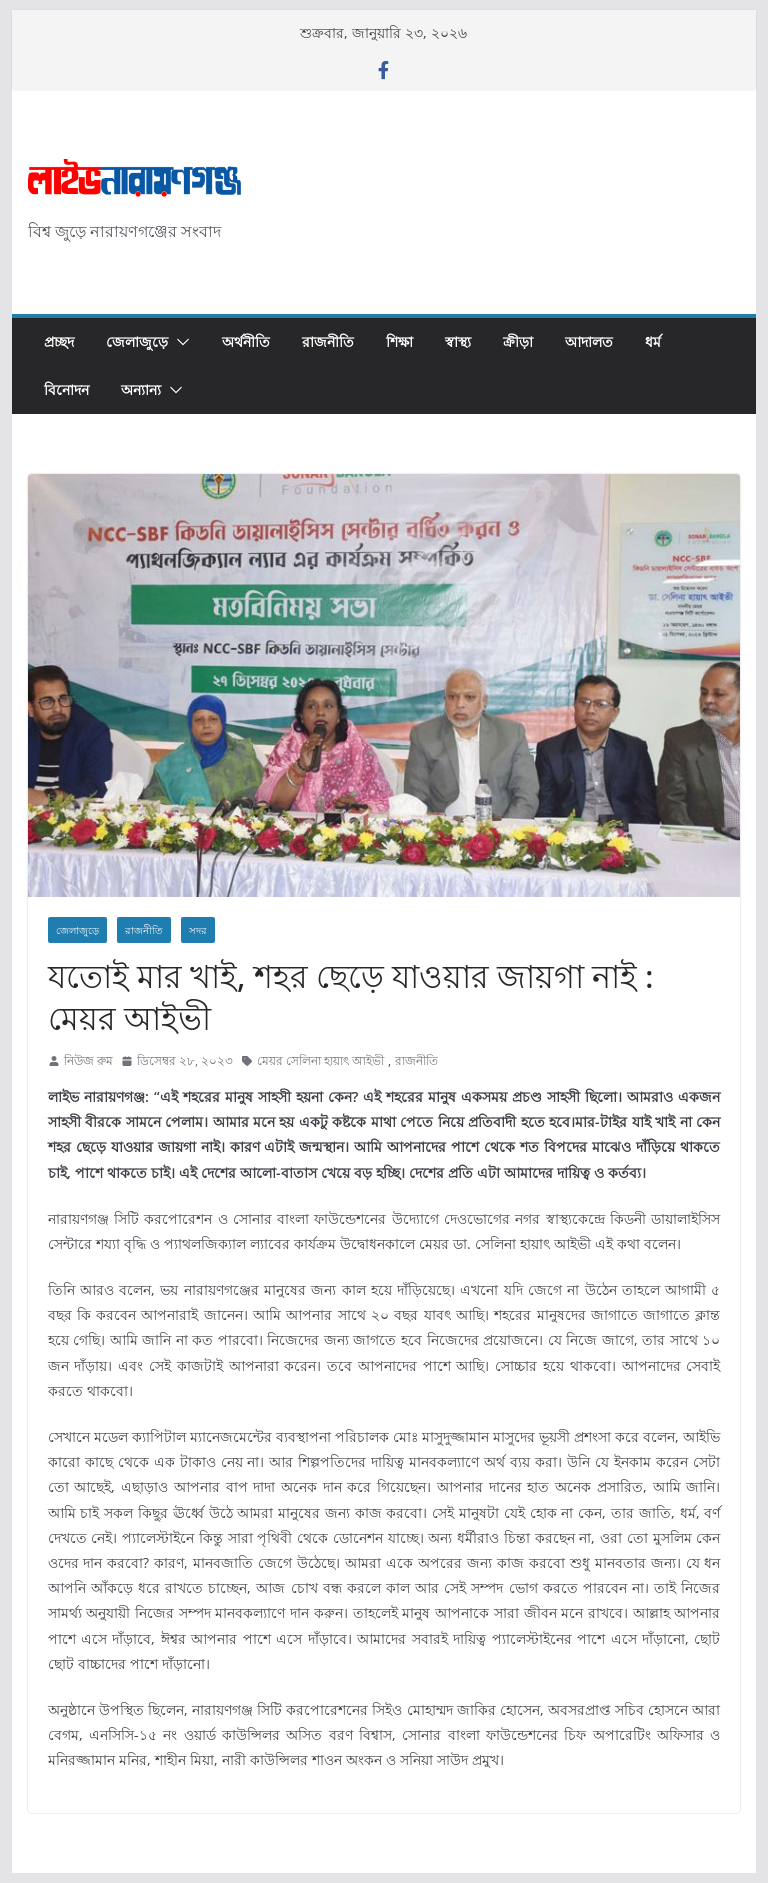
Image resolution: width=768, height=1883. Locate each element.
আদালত (589, 341)
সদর (198, 930)
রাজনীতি (328, 341)
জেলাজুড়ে (137, 341)
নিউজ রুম (88, 1060)
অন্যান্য (141, 389)
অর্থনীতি (246, 341)
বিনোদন (66, 389)
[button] (179, 342)
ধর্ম (653, 341)
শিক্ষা (399, 341)
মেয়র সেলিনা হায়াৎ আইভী (320, 1060)
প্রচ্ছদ (59, 341)
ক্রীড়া (518, 341)
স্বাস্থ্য (458, 341)
